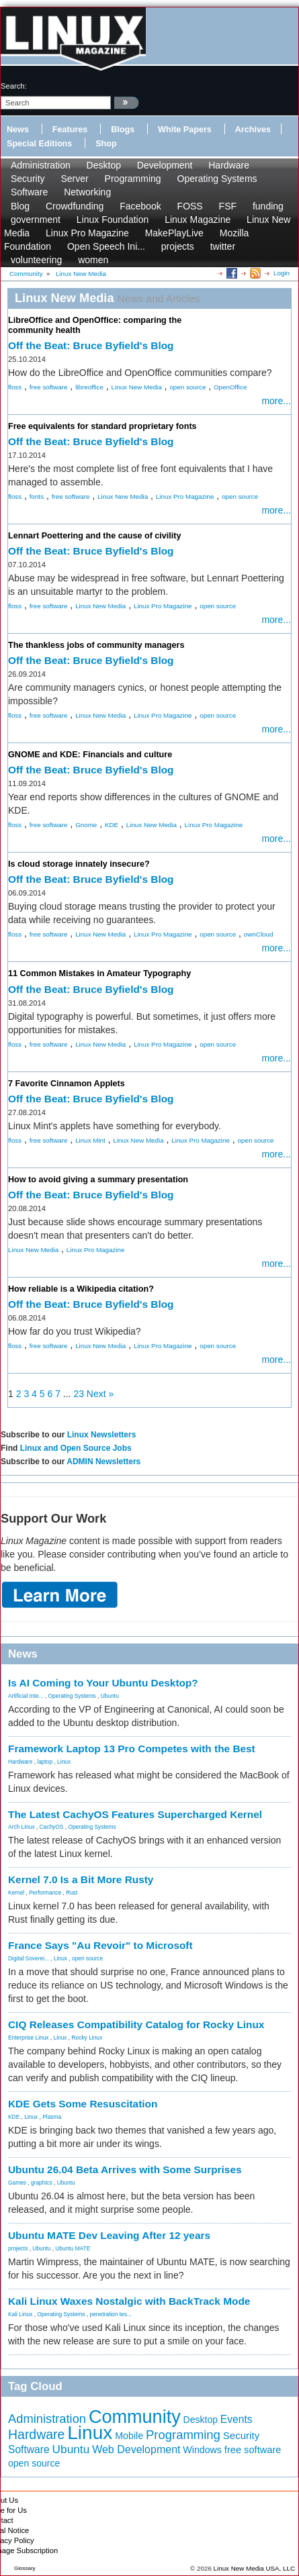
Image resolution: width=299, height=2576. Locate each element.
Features (70, 129)
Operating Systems (217, 178)
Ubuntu (110, 1695)
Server (74, 178)
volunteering (36, 259)
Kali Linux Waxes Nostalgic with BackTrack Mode (129, 2301)
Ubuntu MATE (72, 2248)
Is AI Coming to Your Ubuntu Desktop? (103, 1682)
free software (49, 387)
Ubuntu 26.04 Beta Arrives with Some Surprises (125, 2169)
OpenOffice (230, 387)
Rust (71, 1892)
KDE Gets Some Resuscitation (82, 2103)
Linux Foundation (112, 219)
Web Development (136, 2449)
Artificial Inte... (26, 1695)
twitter (222, 246)
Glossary (25, 2568)
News (18, 129)
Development (165, 165)
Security (28, 178)
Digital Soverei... (28, 1958)
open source (187, 387)
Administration (41, 165)
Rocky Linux (87, 2037)
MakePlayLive (174, 233)
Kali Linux (20, 2314)
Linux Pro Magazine (87, 233)
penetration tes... (111, 2314)
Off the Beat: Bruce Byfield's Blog (91, 345)
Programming (133, 178)
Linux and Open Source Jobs (76, 1448)
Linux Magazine (197, 219)
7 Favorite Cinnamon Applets (66, 1083)
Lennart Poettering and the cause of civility (94, 535)
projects (177, 246)
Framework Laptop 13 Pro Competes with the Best (131, 1748)
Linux (64, 1761)
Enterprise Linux (28, 2037)
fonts (37, 496)
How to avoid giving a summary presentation (98, 1179)
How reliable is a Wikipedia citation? (81, 1289)
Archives (253, 129)
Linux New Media (137, 387)
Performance (45, 1892)
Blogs (122, 129)
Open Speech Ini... (106, 246)
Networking (87, 192)
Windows (202, 2449)
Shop (105, 143)
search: (14, 86)
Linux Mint (90, 1140)
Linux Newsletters (101, 1434)
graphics (41, 2182)
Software (29, 192)
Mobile (129, 2435)
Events (236, 2419)
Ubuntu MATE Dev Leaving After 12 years (109, 2235)
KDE (111, 824)
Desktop (104, 165)
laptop (44, 1761)
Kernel (16, 1892)
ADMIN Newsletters (103, 1461)
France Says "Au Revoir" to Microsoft (100, 1945)
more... (276, 400)
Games (17, 2182)
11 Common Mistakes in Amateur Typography (99, 973)
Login (281, 273)
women (93, 259)
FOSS (190, 206)
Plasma (51, 2116)
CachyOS (52, 1826)
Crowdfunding (74, 206)
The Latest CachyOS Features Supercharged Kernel (135, 1814)
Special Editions (39, 143)
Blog (20, 206)
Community (135, 2417)
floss (15, 387)
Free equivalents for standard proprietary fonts (102, 426)
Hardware (228, 165)
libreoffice (89, 387)
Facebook (140, 206)
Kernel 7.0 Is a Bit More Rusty (80, 1879)
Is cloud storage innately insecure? (79, 864)
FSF (228, 206)
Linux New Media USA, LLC (254, 2568)
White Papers (185, 129)
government (35, 219)
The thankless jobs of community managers (96, 645)
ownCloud (258, 934)
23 (78, 1393)
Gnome (86, 824)
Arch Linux (21, 1826)
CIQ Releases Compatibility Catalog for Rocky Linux (136, 2024)
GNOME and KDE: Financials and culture (90, 754)
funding (268, 206)
